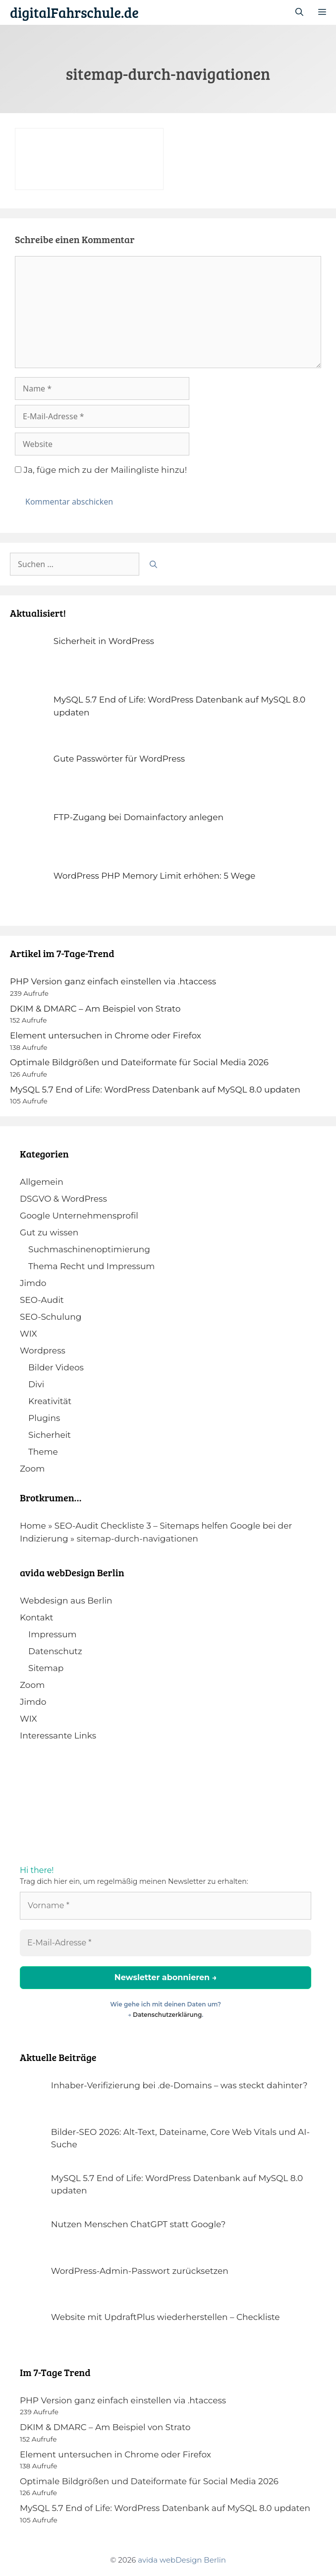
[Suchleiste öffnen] (299, 12)
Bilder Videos (56, 1367)
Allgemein (41, 1182)
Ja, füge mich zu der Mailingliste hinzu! (101, 470)
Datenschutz (55, 1651)
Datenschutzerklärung (167, 2014)
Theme (43, 1452)
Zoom (32, 1469)
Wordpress (42, 1350)
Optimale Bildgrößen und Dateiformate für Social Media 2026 (139, 1062)
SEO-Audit (42, 1300)
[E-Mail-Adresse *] (165, 1943)
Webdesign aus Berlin (66, 1601)
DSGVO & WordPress (63, 1199)
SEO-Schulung (50, 1317)
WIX (28, 1334)
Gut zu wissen (49, 1232)
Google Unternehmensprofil (79, 1216)
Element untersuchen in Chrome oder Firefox (105, 1035)
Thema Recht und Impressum (91, 1266)
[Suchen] (153, 564)
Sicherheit (49, 1435)
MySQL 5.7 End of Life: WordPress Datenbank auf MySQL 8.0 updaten (155, 1090)
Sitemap (45, 1668)
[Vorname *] (165, 1906)
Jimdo (33, 1283)
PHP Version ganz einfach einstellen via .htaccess (113, 981)
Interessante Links (58, 1735)
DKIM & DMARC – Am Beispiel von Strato (95, 1009)
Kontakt (37, 1617)
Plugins (44, 1418)
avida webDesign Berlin (182, 2560)
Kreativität (49, 1401)
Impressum (52, 1634)
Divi (36, 1384)
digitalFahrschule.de (74, 12)
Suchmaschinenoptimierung (89, 1249)
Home (33, 1526)
